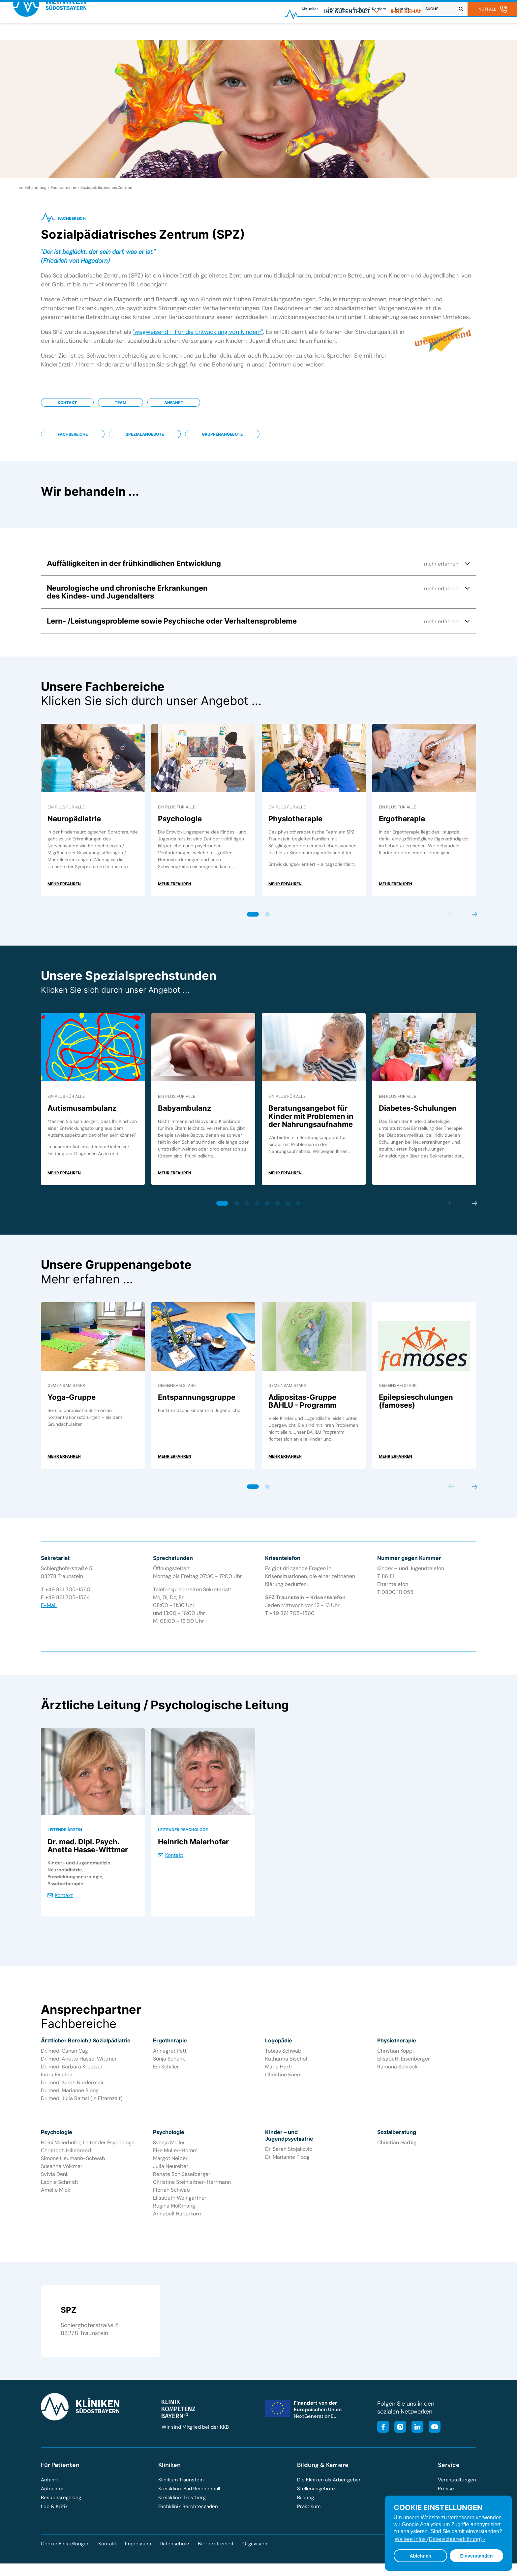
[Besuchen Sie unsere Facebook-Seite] (383, 2434)
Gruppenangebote (222, 441)
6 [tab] (278, 1210)
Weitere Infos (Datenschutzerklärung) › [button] (440, 2539)
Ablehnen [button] (420, 2556)
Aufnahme (53, 2495)
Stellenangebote (316, 2495)
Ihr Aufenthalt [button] (351, 35)
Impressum (138, 2550)
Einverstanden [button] (476, 2556)
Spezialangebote (145, 441)
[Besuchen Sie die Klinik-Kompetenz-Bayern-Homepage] (178, 2423)
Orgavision (254, 2550)
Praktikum (308, 2513)
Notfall (487, 9)
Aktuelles (310, 9)
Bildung (305, 2504)
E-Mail (49, 1612)
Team (120, 409)
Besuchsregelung (61, 2504)
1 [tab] (253, 921)
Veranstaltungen (457, 2486)
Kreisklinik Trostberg (182, 2504)
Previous (451, 921)
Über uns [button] (480, 35)
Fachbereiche (73, 441)
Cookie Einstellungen (65, 2550)
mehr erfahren (64, 890)
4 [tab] (257, 1210)
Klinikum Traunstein (181, 2486)
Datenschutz (174, 2550)
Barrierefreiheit (216, 2550)
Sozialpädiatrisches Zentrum (107, 194)
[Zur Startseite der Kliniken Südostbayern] (58, 37)
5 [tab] (267, 1210)
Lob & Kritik (54, 2513)
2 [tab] (267, 921)
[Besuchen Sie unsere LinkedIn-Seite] (415, 2434)
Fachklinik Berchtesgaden (188, 2513)
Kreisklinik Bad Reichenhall (189, 2495)
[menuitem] (351, 35)
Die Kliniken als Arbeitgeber (329, 2486)
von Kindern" (245, 339)
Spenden (335, 9)
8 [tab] (298, 1210)
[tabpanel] (93, 817)
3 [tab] (247, 1210)
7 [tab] (288, 1210)
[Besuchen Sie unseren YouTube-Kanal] (433, 2434)
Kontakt (402, 9)
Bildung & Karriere (369, 9)
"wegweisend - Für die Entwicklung (180, 339)
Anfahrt (173, 409)
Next (474, 921)
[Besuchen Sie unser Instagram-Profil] (398, 2434)
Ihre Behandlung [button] (420, 35)
